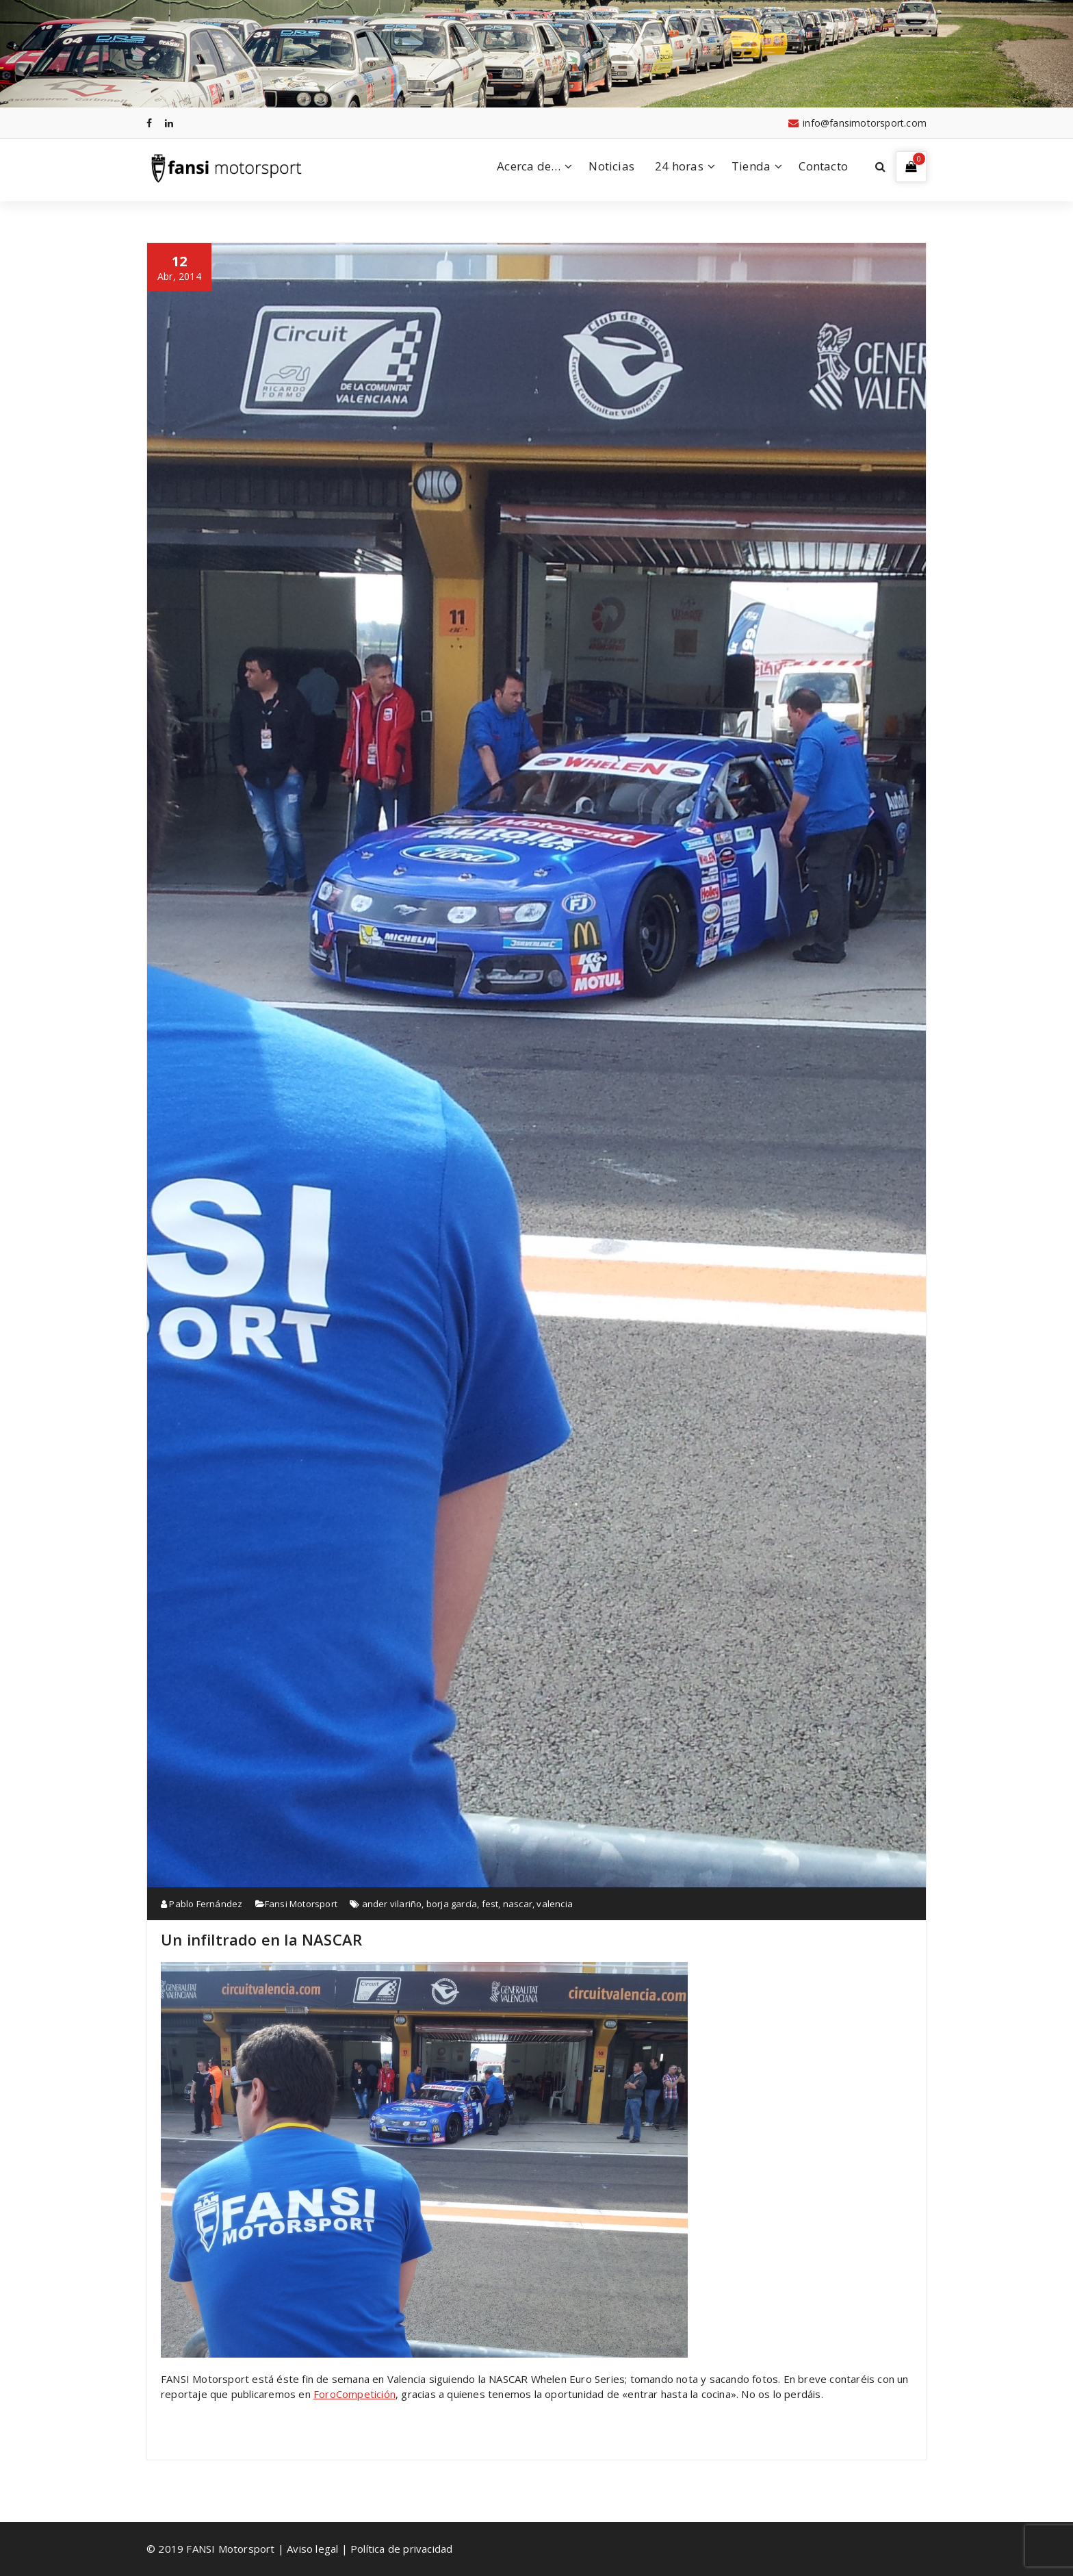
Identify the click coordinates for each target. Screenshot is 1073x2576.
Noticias (611, 166)
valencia (554, 1904)
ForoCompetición (354, 2394)
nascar (517, 1904)
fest (490, 1904)
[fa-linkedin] (169, 122)
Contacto (823, 166)
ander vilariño (392, 1904)
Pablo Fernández (201, 1904)
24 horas (679, 166)
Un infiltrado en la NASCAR (261, 1939)
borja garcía (451, 1904)
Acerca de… (528, 166)
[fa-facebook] (149, 122)
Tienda (751, 166)
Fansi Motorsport (301, 1904)
